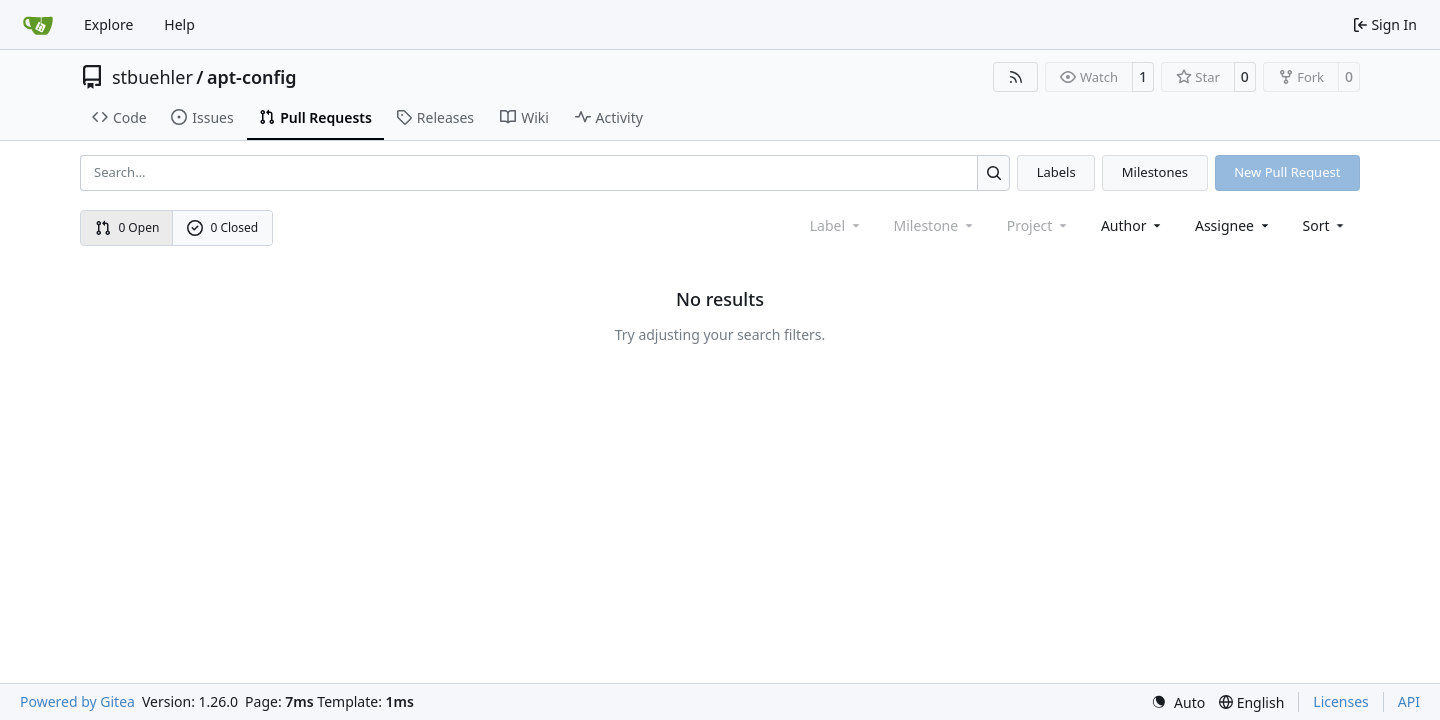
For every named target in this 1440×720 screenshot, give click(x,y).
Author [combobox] (1132, 225)
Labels (1056, 172)
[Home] (38, 25)
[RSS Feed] (1016, 77)
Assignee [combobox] (1233, 225)
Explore (108, 24)
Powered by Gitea (77, 701)
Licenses (1341, 701)
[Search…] (993, 172)
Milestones (1155, 172)
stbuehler (152, 77)
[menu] (1325, 225)
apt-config (252, 77)
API (1409, 701)
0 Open (127, 227)
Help (179, 24)
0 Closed (223, 227)
